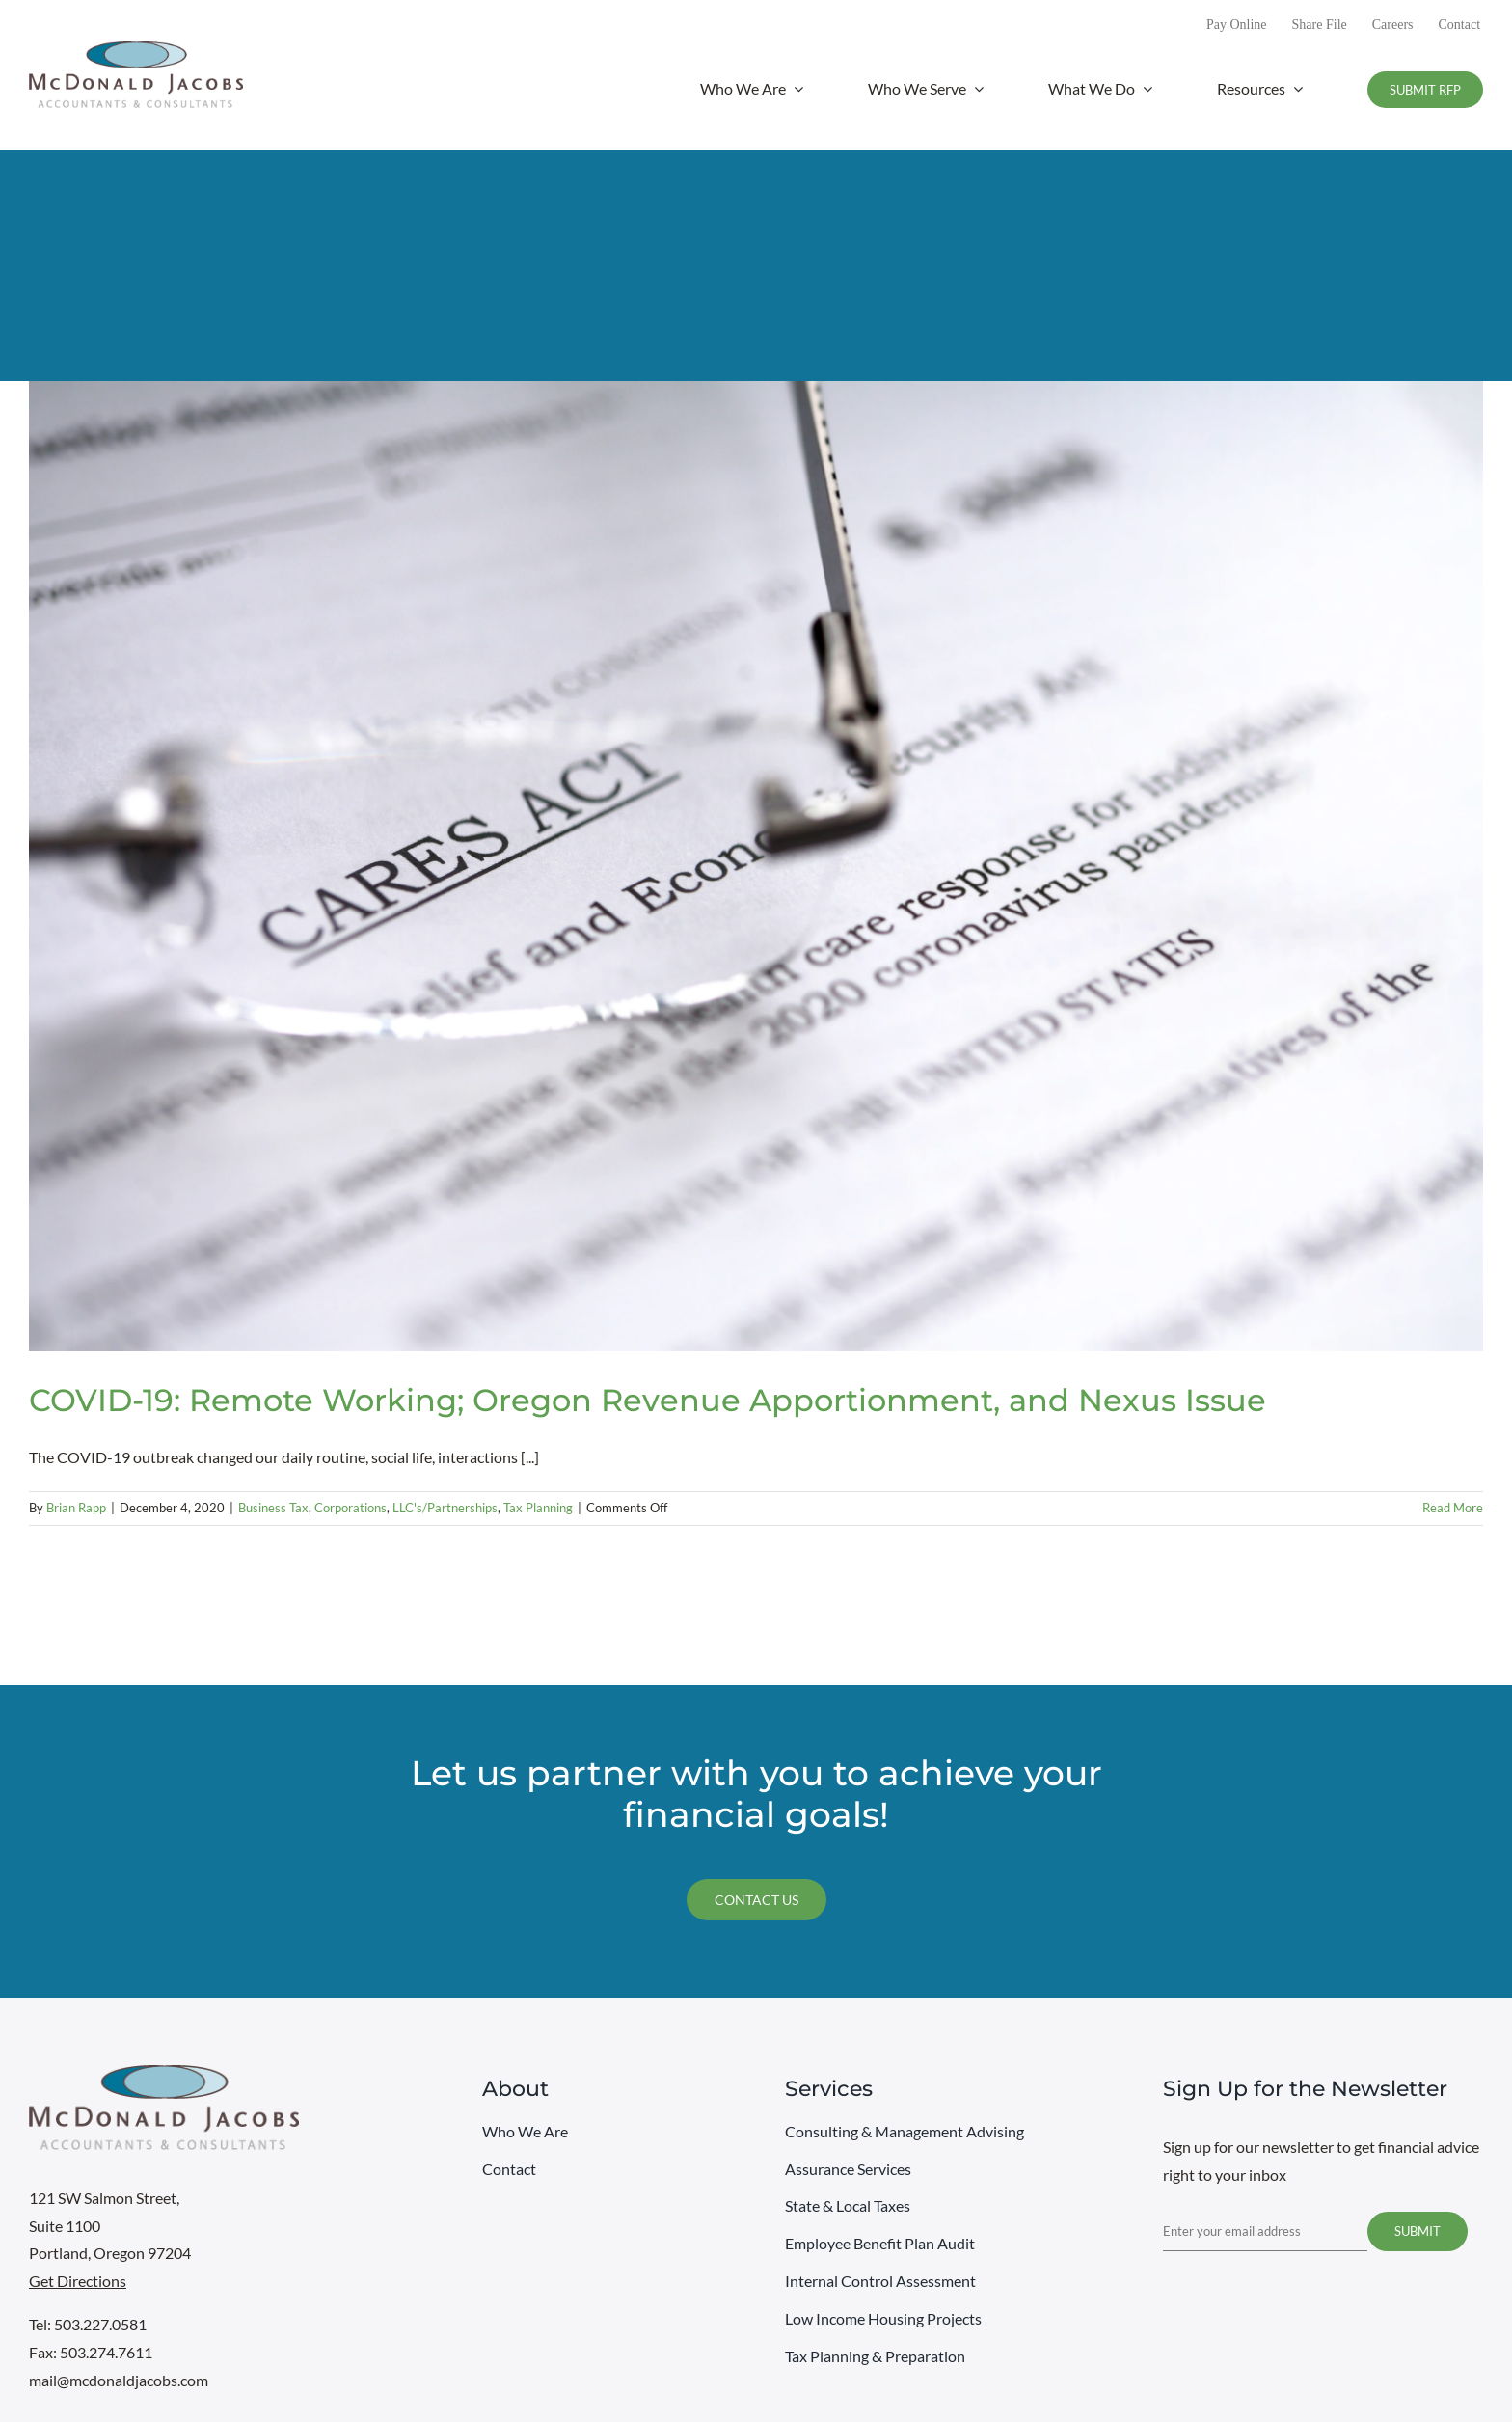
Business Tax (273, 1507)
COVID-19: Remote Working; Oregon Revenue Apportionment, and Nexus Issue (647, 1400)
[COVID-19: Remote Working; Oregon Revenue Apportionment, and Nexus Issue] (756, 866)
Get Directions (77, 2281)
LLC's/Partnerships (445, 1507)
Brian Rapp (76, 1507)
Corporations (350, 1507)
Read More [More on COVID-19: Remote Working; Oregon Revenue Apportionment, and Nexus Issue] (1452, 1507)
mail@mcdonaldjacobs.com (118, 2380)
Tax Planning (538, 1507)
